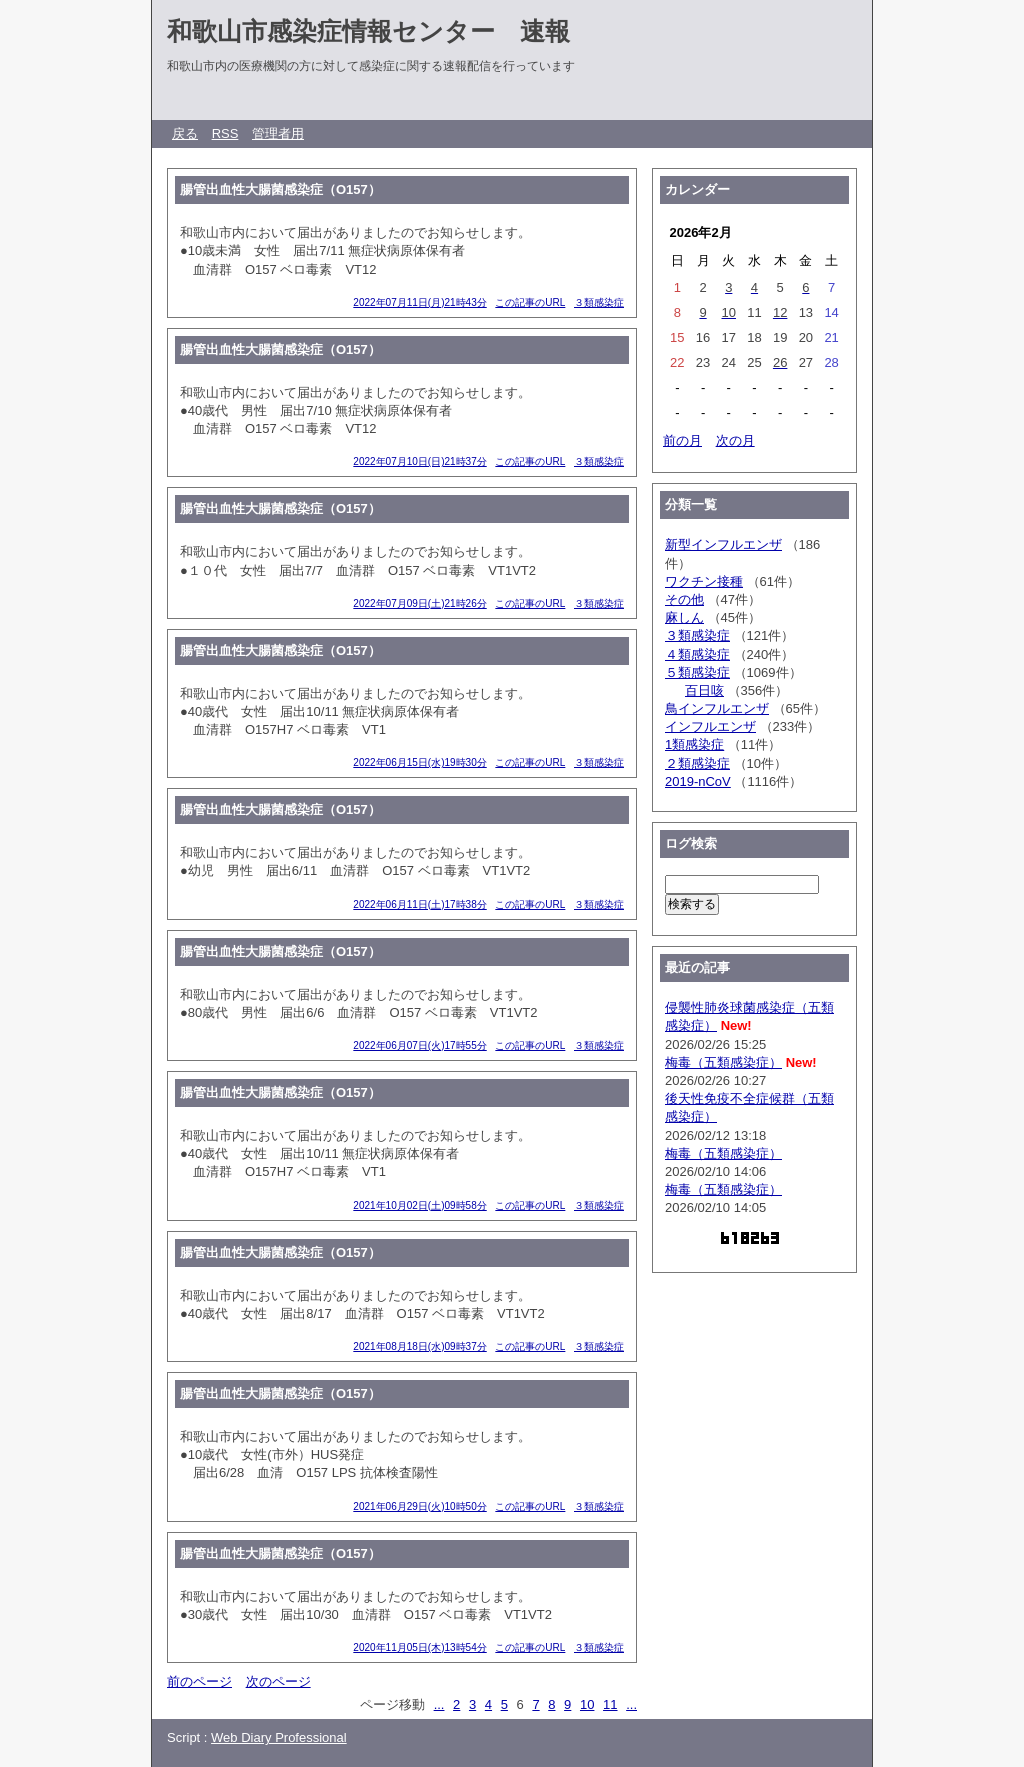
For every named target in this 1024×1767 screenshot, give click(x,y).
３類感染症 (599, 302)
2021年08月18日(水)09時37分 (419, 1346)
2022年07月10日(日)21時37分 (419, 461)
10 (587, 1704)
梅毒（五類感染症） (723, 1062)
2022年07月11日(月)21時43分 (419, 302)
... (439, 1704)
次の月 (735, 440)
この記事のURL (530, 302)
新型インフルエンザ (723, 544)
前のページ (199, 1681)
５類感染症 (697, 672)
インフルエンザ (710, 726)
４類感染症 (697, 654)
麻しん (684, 617)
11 (610, 1704)
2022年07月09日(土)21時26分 (419, 603)
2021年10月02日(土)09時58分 (419, 1205)
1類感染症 (694, 744)
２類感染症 (697, 763)
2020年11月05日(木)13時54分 (419, 1647)
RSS (225, 133)
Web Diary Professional (279, 1737)
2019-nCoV (698, 781)
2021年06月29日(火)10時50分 (419, 1506)
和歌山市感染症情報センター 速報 (368, 31)
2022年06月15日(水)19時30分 (419, 762)
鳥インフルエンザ (717, 708)
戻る (185, 133)
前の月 (682, 440)
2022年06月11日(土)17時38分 (419, 904)
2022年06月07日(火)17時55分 (419, 1045)
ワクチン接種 (704, 581)
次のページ (278, 1681)
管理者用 (278, 133)
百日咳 (704, 690)
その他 (684, 599)
